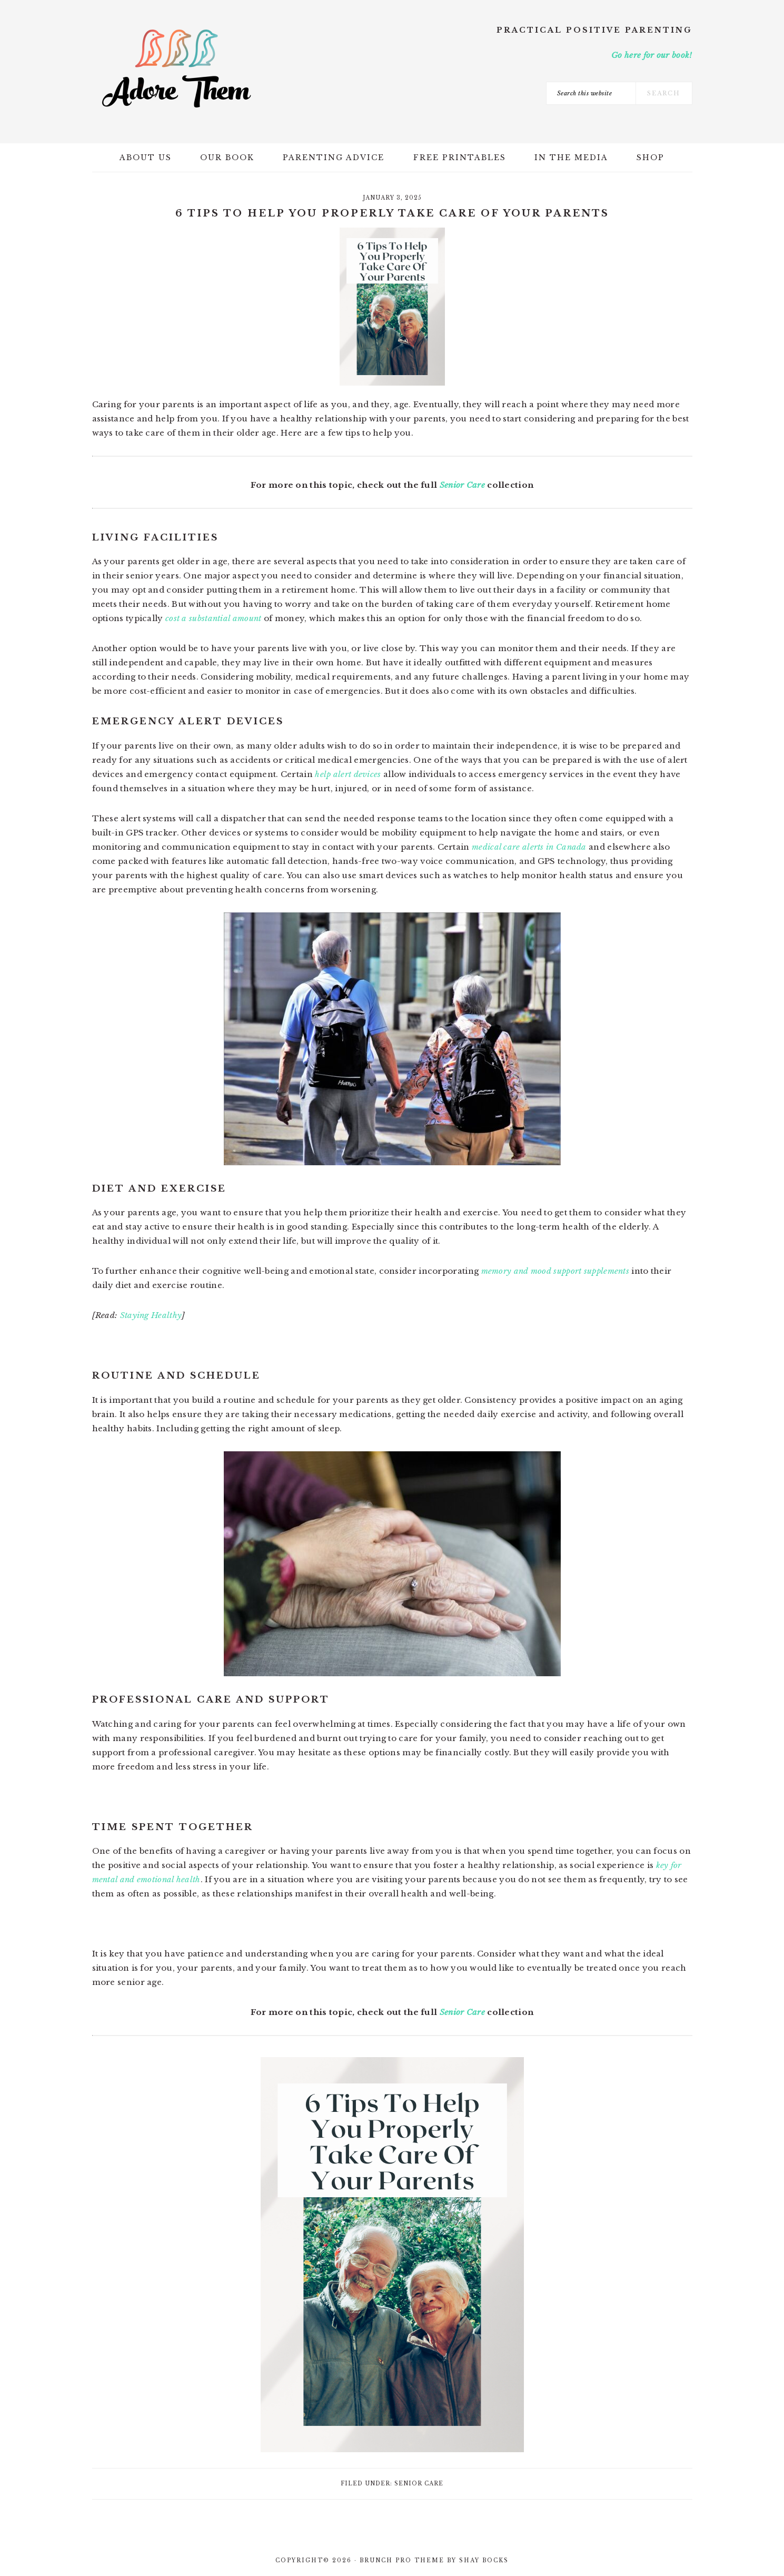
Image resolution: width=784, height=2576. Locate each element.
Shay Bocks (484, 2560)
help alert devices (348, 774)
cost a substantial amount (213, 618)
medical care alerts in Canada (529, 847)
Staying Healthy (151, 1315)
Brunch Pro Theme (402, 2560)
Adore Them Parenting (176, 68)
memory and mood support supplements (555, 1271)
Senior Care (462, 485)
